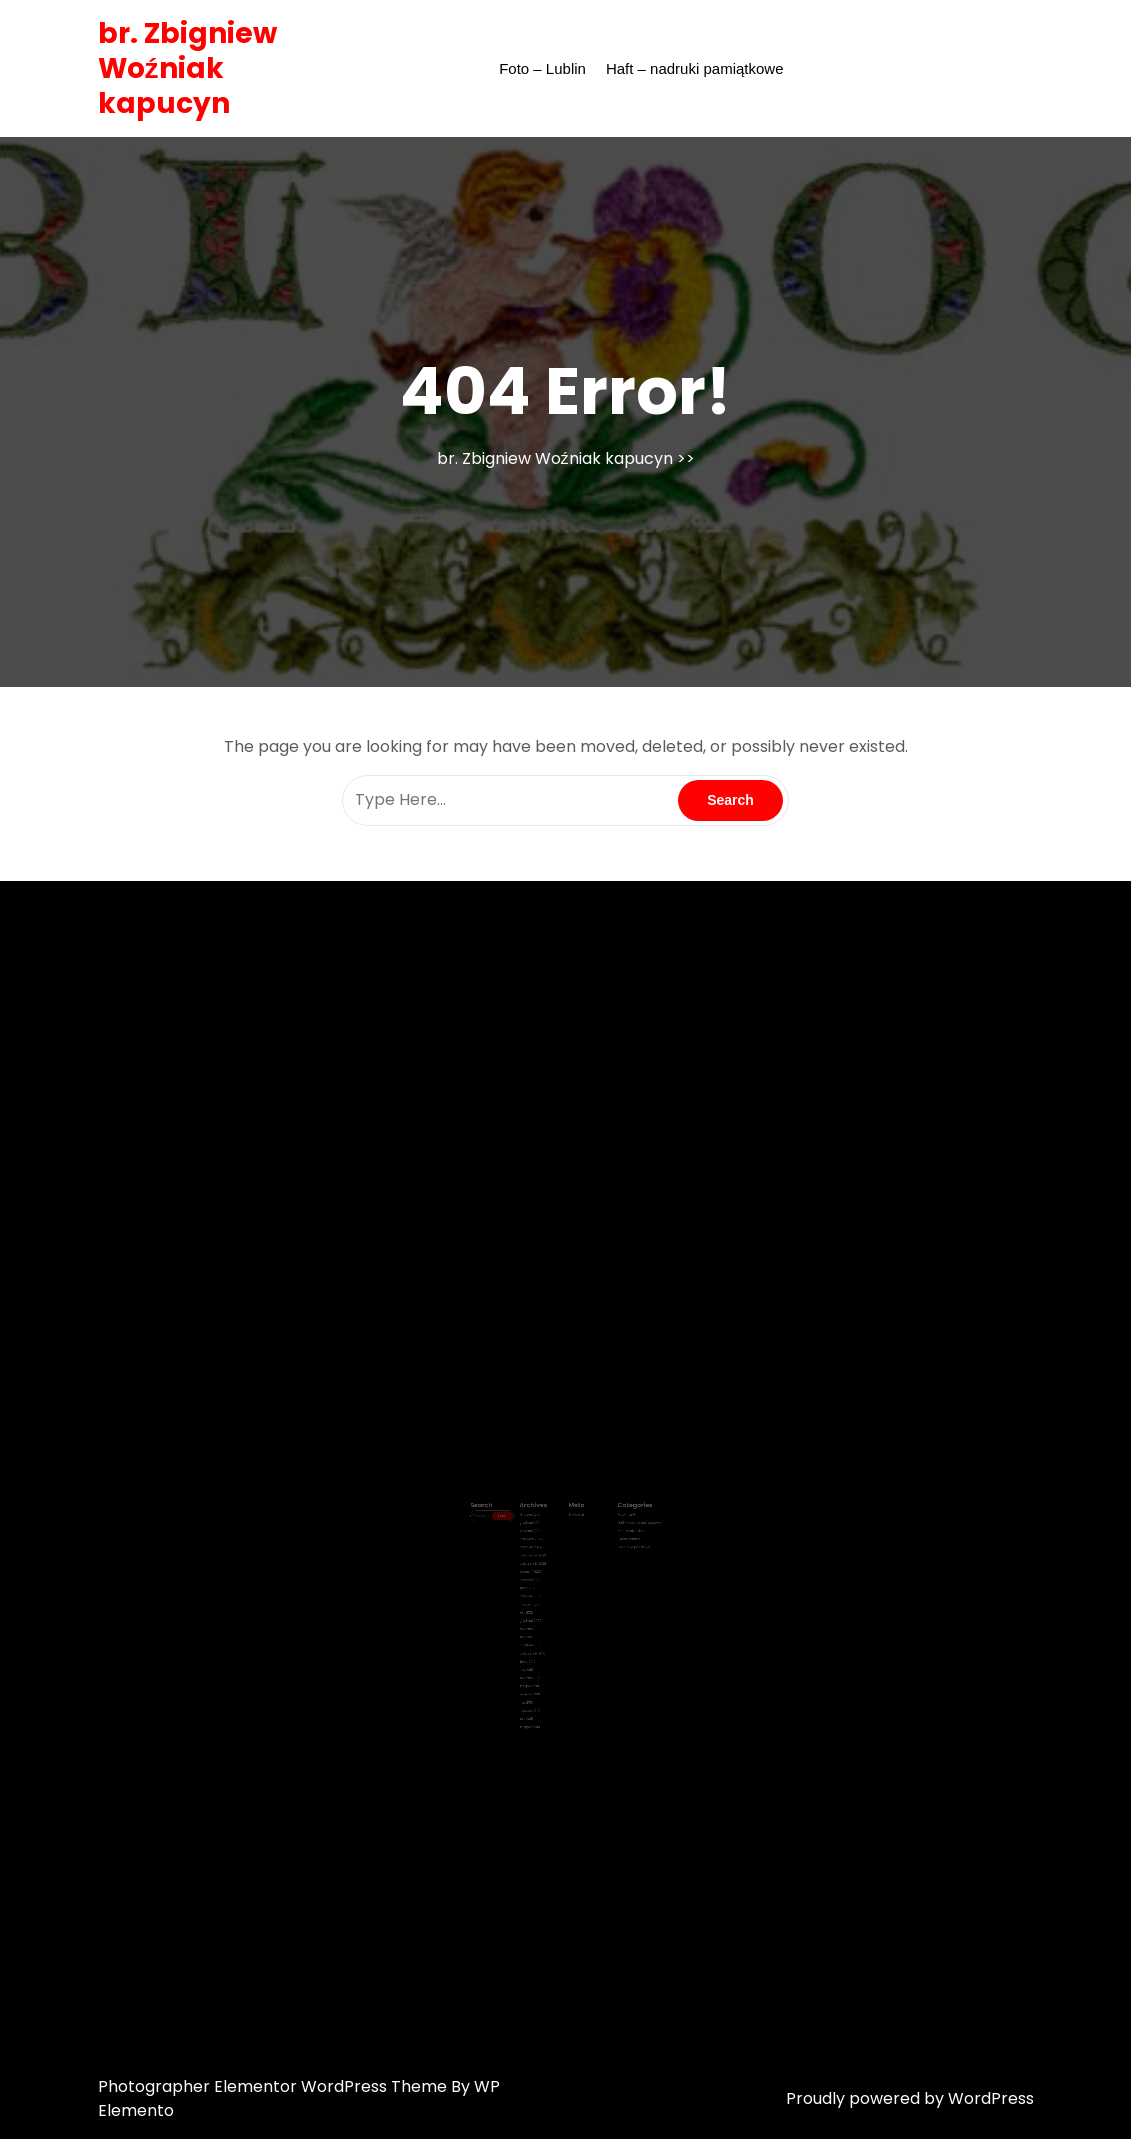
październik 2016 (542, 1618)
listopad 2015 (541, 1640)
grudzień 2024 (541, 1531)
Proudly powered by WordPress (910, 2098)
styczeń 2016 (540, 1634)
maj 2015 (538, 1651)
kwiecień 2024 (541, 1547)
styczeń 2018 (540, 1602)
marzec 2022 (541, 1569)
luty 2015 (538, 1661)
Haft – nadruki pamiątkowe (695, 68)
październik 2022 (543, 1558)
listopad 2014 (541, 1667)
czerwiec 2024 (542, 1542)
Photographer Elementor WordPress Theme (274, 2086)
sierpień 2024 (541, 1536)
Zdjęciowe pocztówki (611, 1547)
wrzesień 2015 (541, 1645)
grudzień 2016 (541, 1612)
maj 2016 (538, 1629)
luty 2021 (538, 1591)
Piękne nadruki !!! (609, 1542)
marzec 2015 (540, 1656)
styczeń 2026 (541, 1525)
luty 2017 (538, 1607)
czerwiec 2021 (541, 1580)
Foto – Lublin (542, 68)
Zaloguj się (572, 1525)
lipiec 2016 (539, 1623)
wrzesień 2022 (541, 1563)
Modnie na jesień (608, 1536)
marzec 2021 (540, 1585)
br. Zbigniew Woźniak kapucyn (187, 68)
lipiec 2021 (539, 1574)
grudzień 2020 (541, 1596)
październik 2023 (543, 1553)
